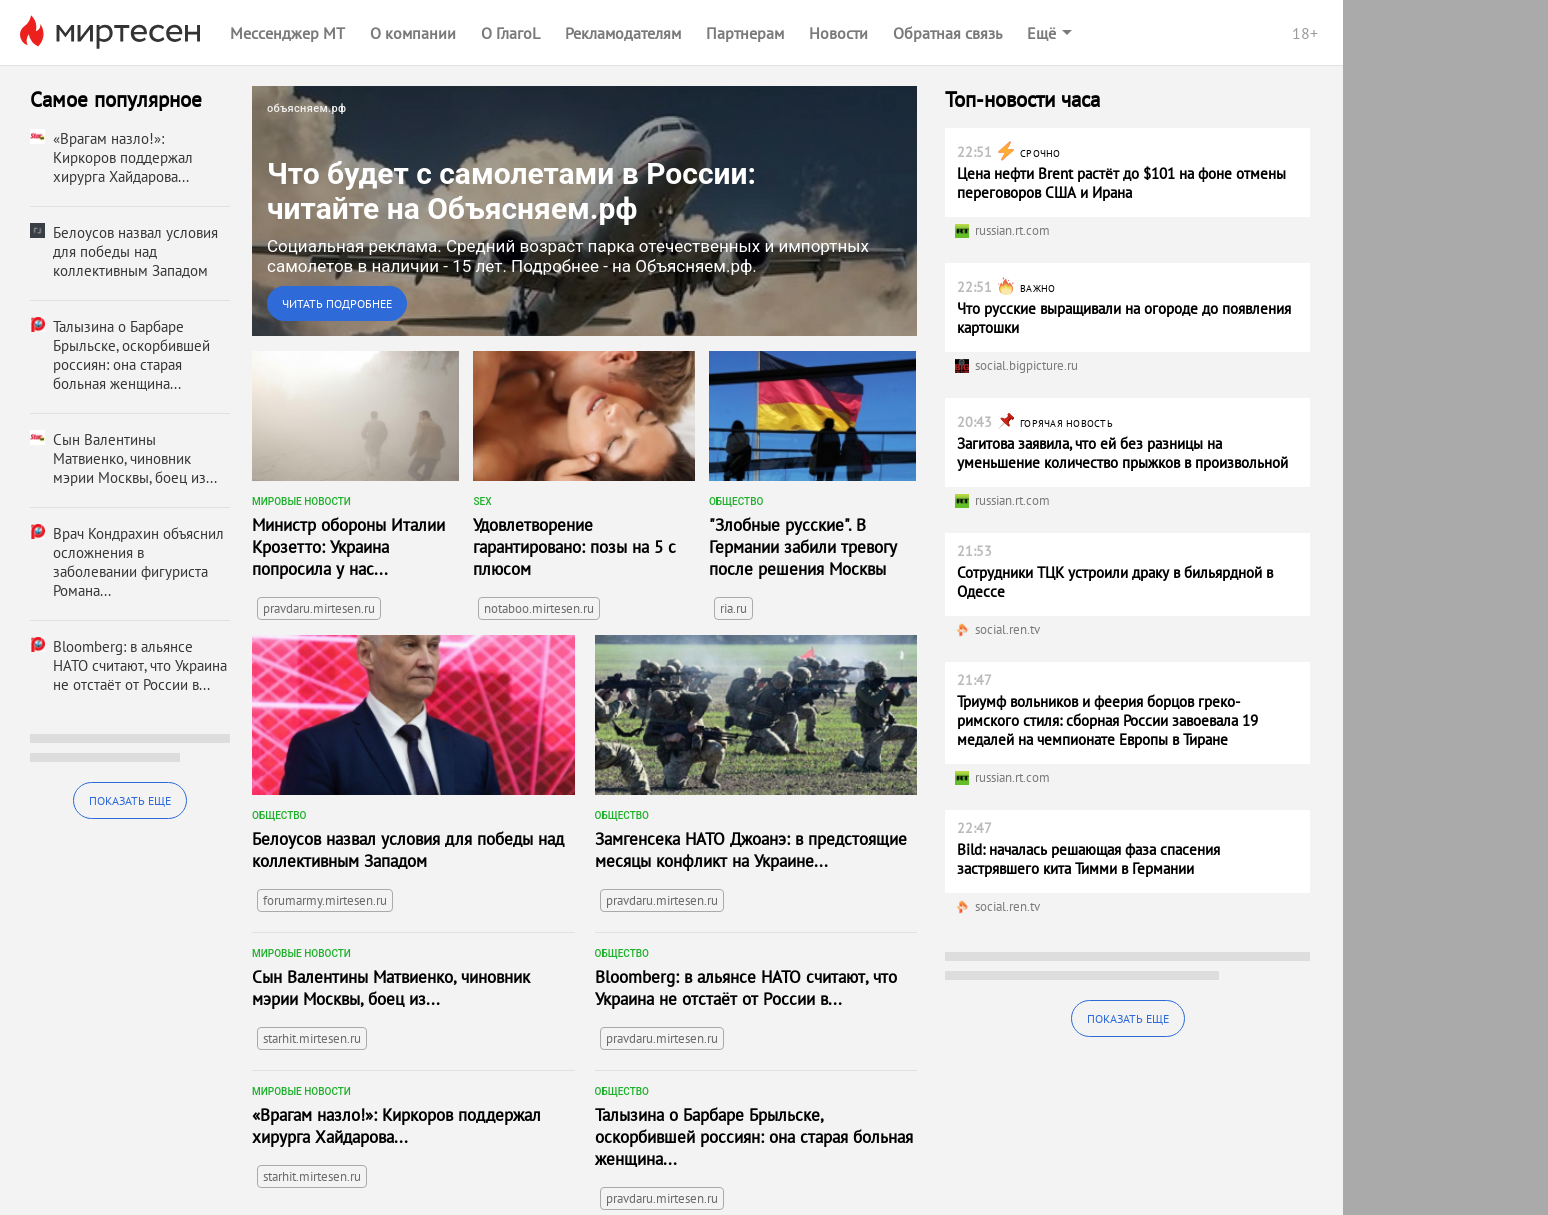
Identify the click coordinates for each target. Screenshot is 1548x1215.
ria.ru (733, 608)
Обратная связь (947, 33)
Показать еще (130, 800)
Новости (838, 33)
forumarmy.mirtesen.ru (325, 900)
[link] (584, 211)
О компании (413, 33)
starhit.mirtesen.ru (312, 1038)
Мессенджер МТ (287, 33)
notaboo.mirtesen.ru (539, 608)
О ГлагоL (510, 33)
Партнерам (745, 33)
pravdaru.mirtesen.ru (319, 608)
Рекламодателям (623, 33)
